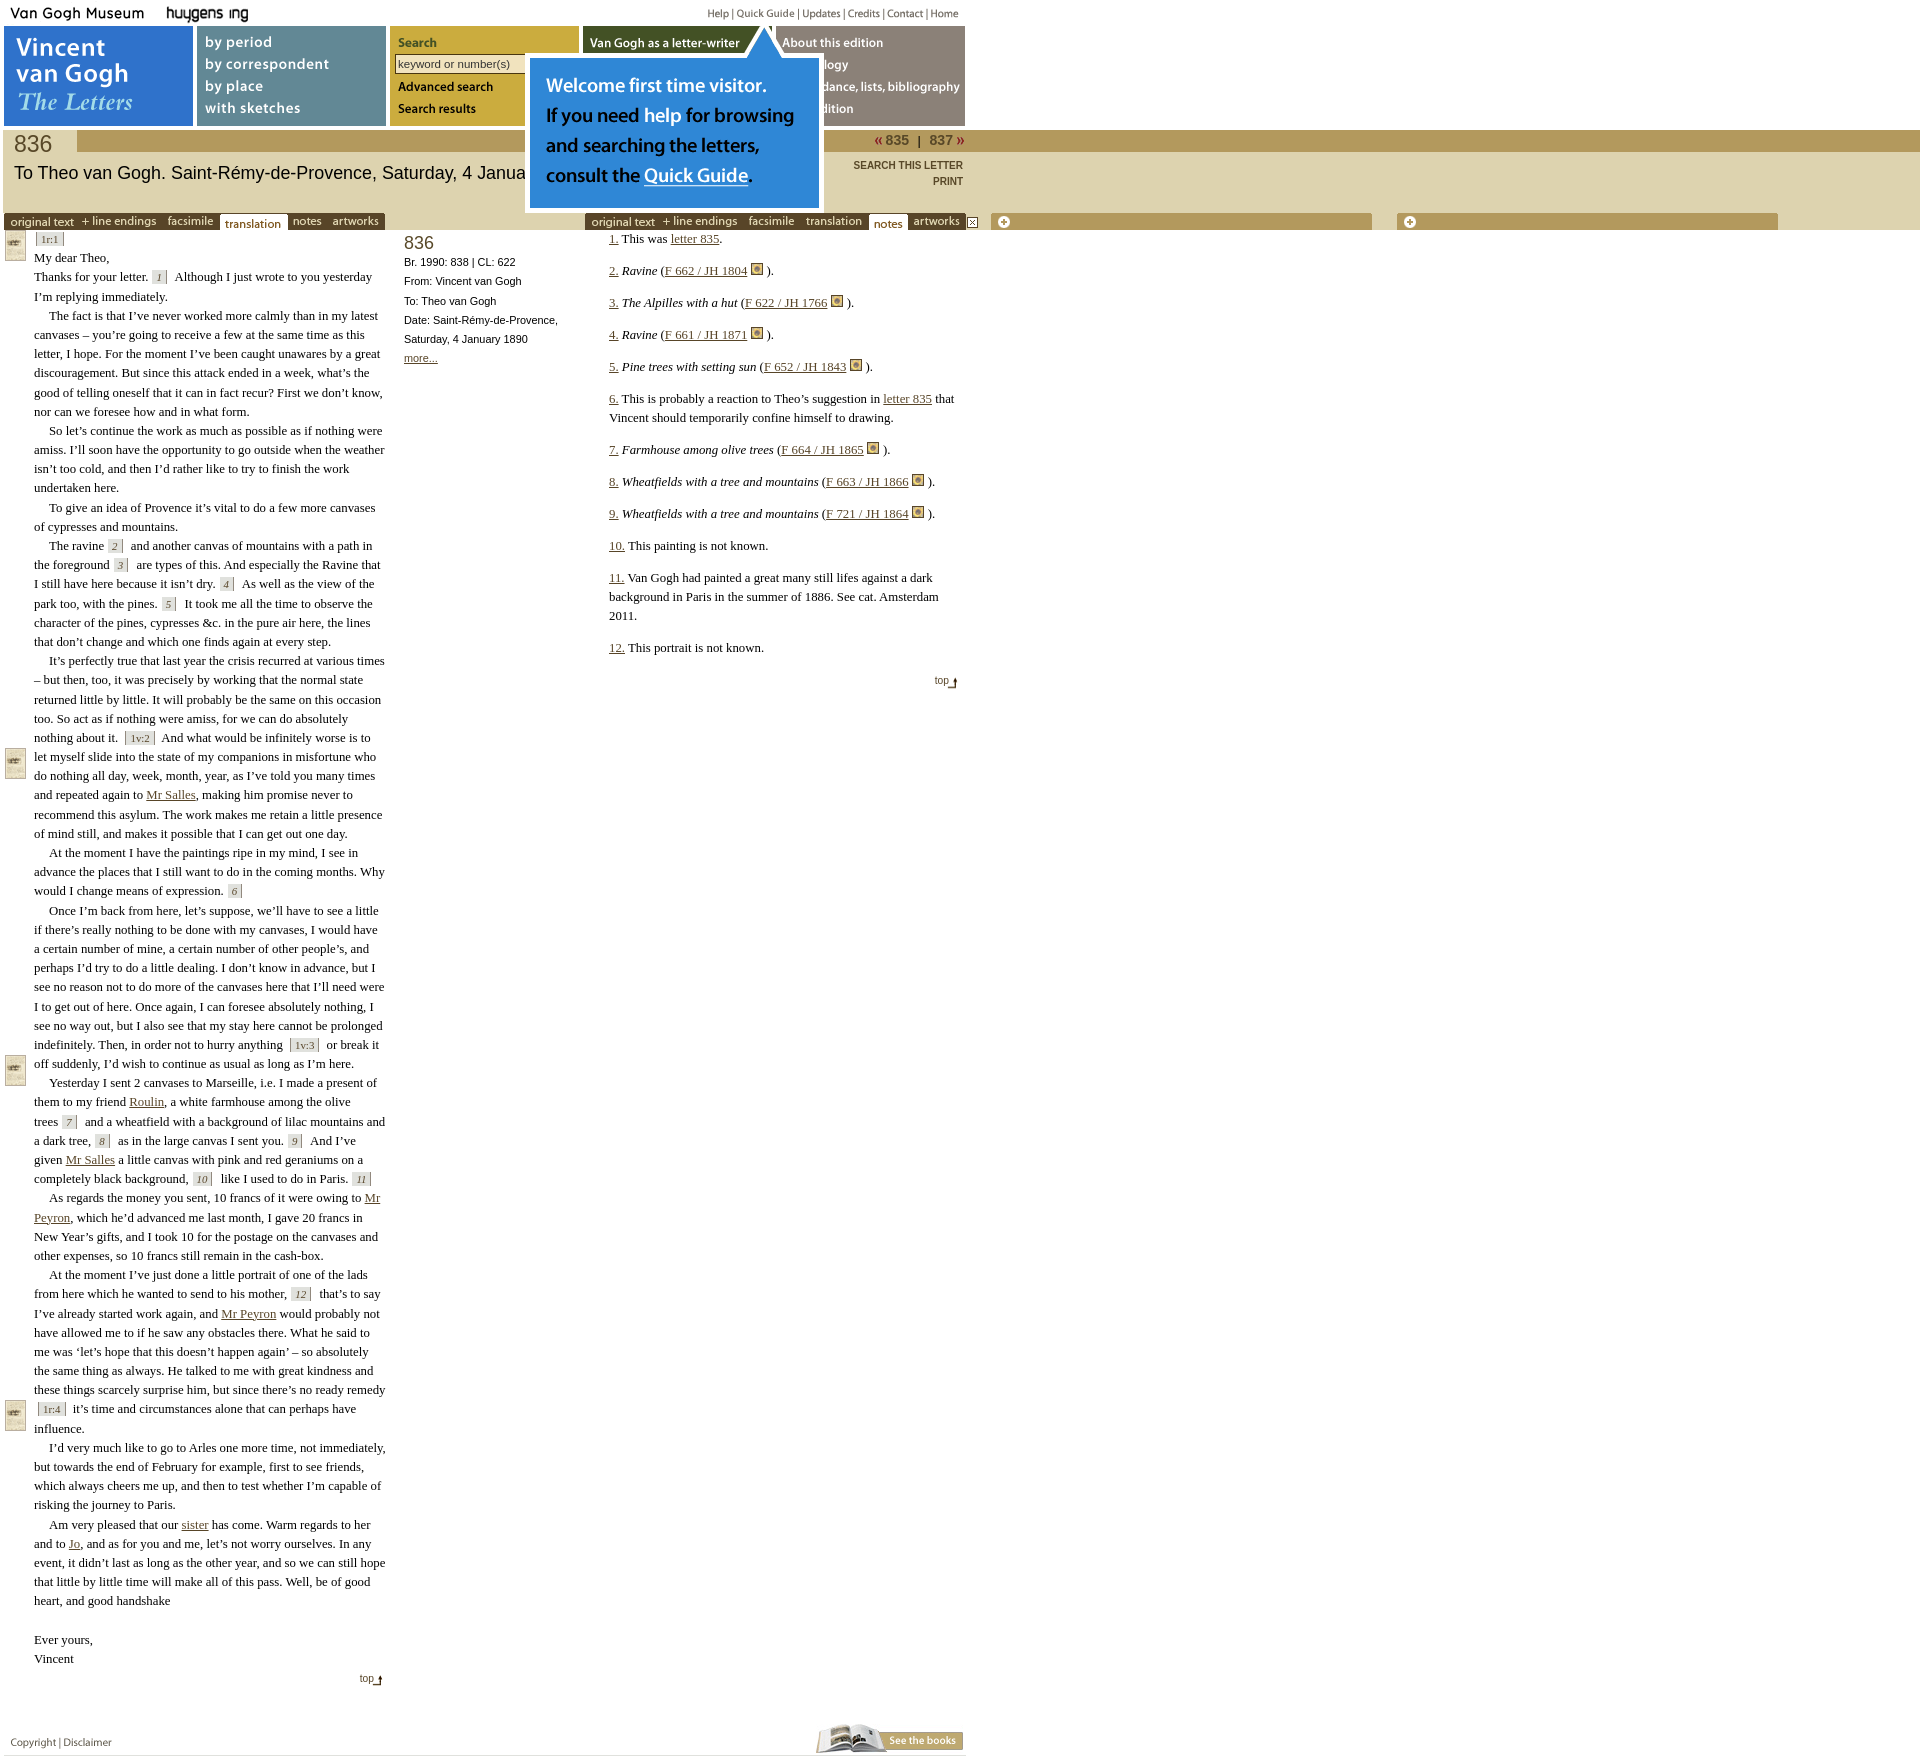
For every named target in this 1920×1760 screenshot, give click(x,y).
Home (941, 12)
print (948, 181)
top (367, 1678)
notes (307, 221)
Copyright (29, 1738)
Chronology (870, 63)
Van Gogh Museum (84, 12)
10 (202, 1179)
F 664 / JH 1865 (822, 450)
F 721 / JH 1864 (867, 514)
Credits (860, 12)
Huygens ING (261, 12)
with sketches (291, 113)
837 (942, 140)
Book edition (870, 113)
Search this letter (908, 165)
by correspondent (291, 63)
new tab (1181, 221)
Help (710, 12)
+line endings (121, 221)
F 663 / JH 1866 (867, 482)
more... (421, 358)
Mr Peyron (248, 1314)
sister (195, 1525)
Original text (42, 221)
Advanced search (484, 88)
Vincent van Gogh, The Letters (98, 76)
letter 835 (695, 239)
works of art (356, 221)
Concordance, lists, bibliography (870, 88)
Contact (901, 12)
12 (300, 1294)
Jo (74, 1544)
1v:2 (139, 738)
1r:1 (50, 239)
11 (361, 1179)
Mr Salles (170, 795)
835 (898, 140)
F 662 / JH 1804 (706, 271)
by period (291, 38)
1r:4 (52, 1409)
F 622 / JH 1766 (786, 303)
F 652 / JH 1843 (805, 367)
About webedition (870, 38)
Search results (484, 113)
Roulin (146, 1102)
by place (291, 88)
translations (254, 221)
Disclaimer (84, 1738)
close (972, 222)
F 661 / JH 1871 (706, 335)
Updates (819, 12)
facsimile (191, 221)
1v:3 (304, 1045)
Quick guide (764, 12)
